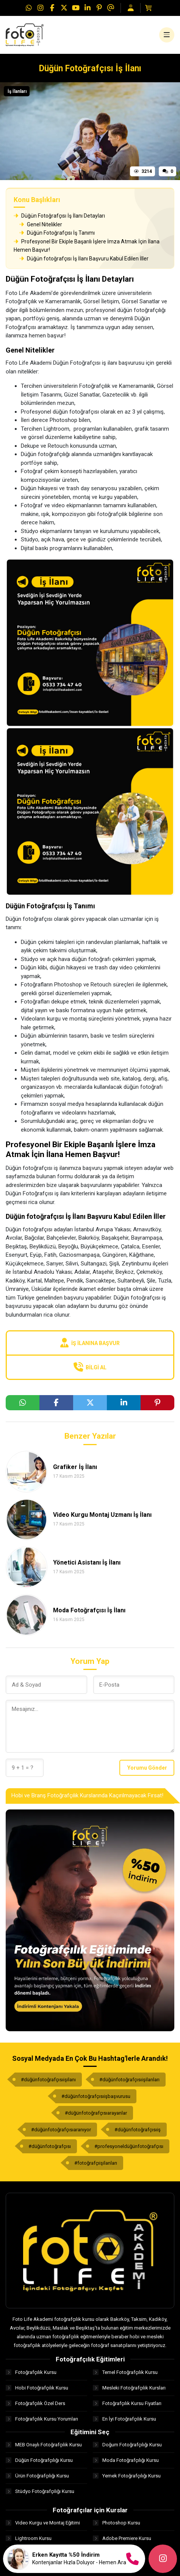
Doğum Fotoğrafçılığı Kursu (127, 2444)
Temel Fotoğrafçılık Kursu (125, 2372)
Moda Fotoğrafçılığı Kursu (126, 2460)
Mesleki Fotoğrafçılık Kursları (129, 2388)
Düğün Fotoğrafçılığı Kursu (39, 2460)
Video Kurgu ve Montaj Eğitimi (43, 2523)
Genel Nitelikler (40, 224)
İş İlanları (17, 91)
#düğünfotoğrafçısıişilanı (48, 2079)
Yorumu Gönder (147, 1768)
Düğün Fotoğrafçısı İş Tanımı (57, 233)
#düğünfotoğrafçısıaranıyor (61, 2129)
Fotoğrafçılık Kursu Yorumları (42, 2419)
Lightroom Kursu (29, 2538)
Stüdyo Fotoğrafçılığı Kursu (40, 2491)
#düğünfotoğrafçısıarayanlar (96, 2113)
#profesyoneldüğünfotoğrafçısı (128, 2146)
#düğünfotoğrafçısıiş (137, 2129)
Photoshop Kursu (116, 2523)
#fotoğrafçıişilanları (95, 2163)
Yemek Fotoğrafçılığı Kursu (127, 2476)
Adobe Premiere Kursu (122, 2538)
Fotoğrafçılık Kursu (31, 2372)
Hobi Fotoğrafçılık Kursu (37, 2388)
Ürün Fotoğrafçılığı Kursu (37, 2476)
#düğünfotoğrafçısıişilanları (129, 2079)
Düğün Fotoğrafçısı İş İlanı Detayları (59, 216)
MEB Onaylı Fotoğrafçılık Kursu (44, 2444)
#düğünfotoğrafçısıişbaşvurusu (95, 2096)
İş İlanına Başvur (90, 1343)
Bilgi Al (90, 1367)
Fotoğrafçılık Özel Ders (35, 2403)
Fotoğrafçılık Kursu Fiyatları (127, 2403)
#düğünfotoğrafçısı (49, 2146)
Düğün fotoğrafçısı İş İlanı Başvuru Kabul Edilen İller (84, 259)
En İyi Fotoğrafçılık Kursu (124, 2419)
